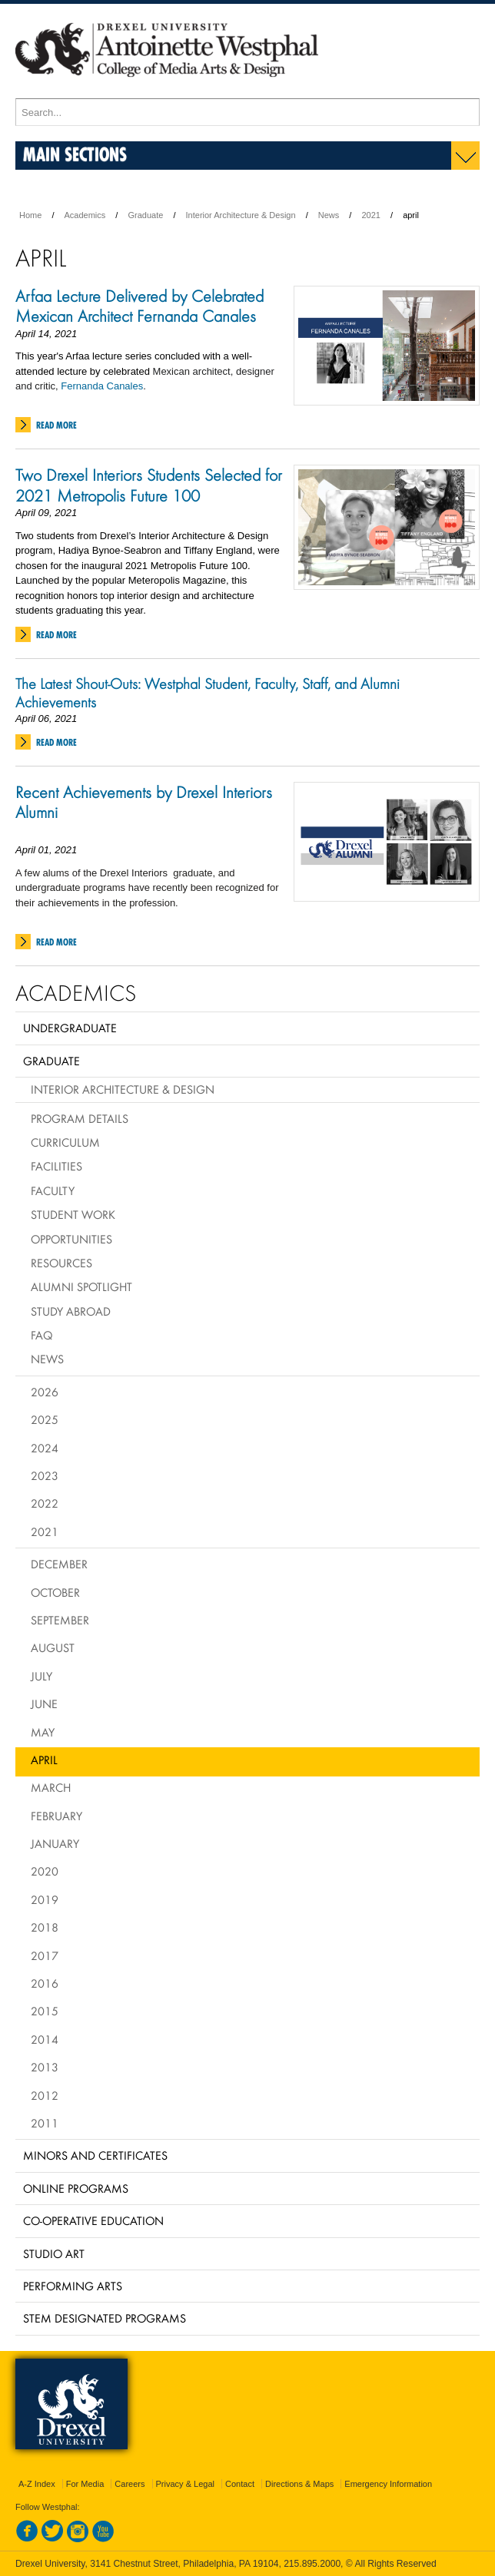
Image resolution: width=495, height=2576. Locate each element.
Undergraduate (70, 1027)
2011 (44, 2123)
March (51, 1787)
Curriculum (65, 1142)
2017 (44, 1955)
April (44, 1759)
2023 (44, 1475)
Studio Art (54, 2253)
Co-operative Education (93, 2220)
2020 (44, 1871)
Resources (61, 1262)
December (59, 1563)
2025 (44, 1419)
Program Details (79, 1118)
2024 (44, 1447)
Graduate (145, 215)
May (43, 1732)
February (56, 1815)
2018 (44, 1927)
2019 (44, 1899)
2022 (44, 1503)
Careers (130, 2483)
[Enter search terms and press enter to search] (247, 112)
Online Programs (75, 2188)
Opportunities (71, 1239)
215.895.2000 (312, 2563)
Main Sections (75, 154)
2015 (44, 2010)
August (53, 1647)
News (329, 215)
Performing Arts (72, 2285)
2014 (44, 2039)
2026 (44, 1391)
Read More (56, 425)
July (41, 1676)
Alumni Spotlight (81, 1286)
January (55, 1843)
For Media (85, 2483)
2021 (370, 215)
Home (30, 215)
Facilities (56, 1166)
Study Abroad (71, 1311)
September (60, 1619)
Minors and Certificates (95, 2155)
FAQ (41, 1335)
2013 (44, 2066)
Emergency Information (388, 2483)
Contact (239, 2483)
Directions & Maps (299, 2483)
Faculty (53, 1190)
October (55, 1592)
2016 (44, 1983)
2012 (44, 2095)
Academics (85, 215)
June (44, 1703)
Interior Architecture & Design (241, 215)
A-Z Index (36, 2483)
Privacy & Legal (185, 2483)
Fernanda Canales (102, 386)
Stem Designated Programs (104, 2318)
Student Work (73, 1214)
